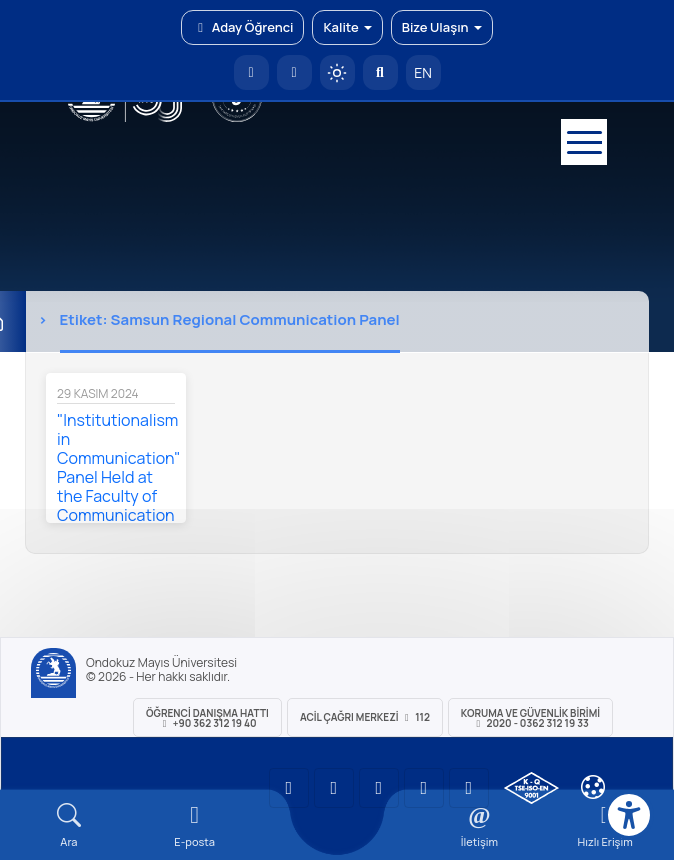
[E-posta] (294, 72)
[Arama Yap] (380, 72)
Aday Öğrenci (242, 27)
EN (423, 72)
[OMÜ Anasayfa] (251, 72)
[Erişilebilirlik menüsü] (629, 815)
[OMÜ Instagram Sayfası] (379, 788)
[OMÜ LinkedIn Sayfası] (334, 788)
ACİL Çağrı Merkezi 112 (365, 717)
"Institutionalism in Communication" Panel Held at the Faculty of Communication (119, 467)
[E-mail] (195, 825)
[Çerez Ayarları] (593, 787)
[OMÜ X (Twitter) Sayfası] (424, 788)
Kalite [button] (347, 27)
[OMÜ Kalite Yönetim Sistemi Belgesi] (531, 788)
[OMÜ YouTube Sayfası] (289, 788)
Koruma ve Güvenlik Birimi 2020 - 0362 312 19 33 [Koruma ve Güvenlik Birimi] (530, 718)
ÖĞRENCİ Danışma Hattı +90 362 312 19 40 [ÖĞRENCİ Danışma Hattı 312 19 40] (207, 718)
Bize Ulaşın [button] (442, 27)
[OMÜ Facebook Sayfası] (469, 788)
